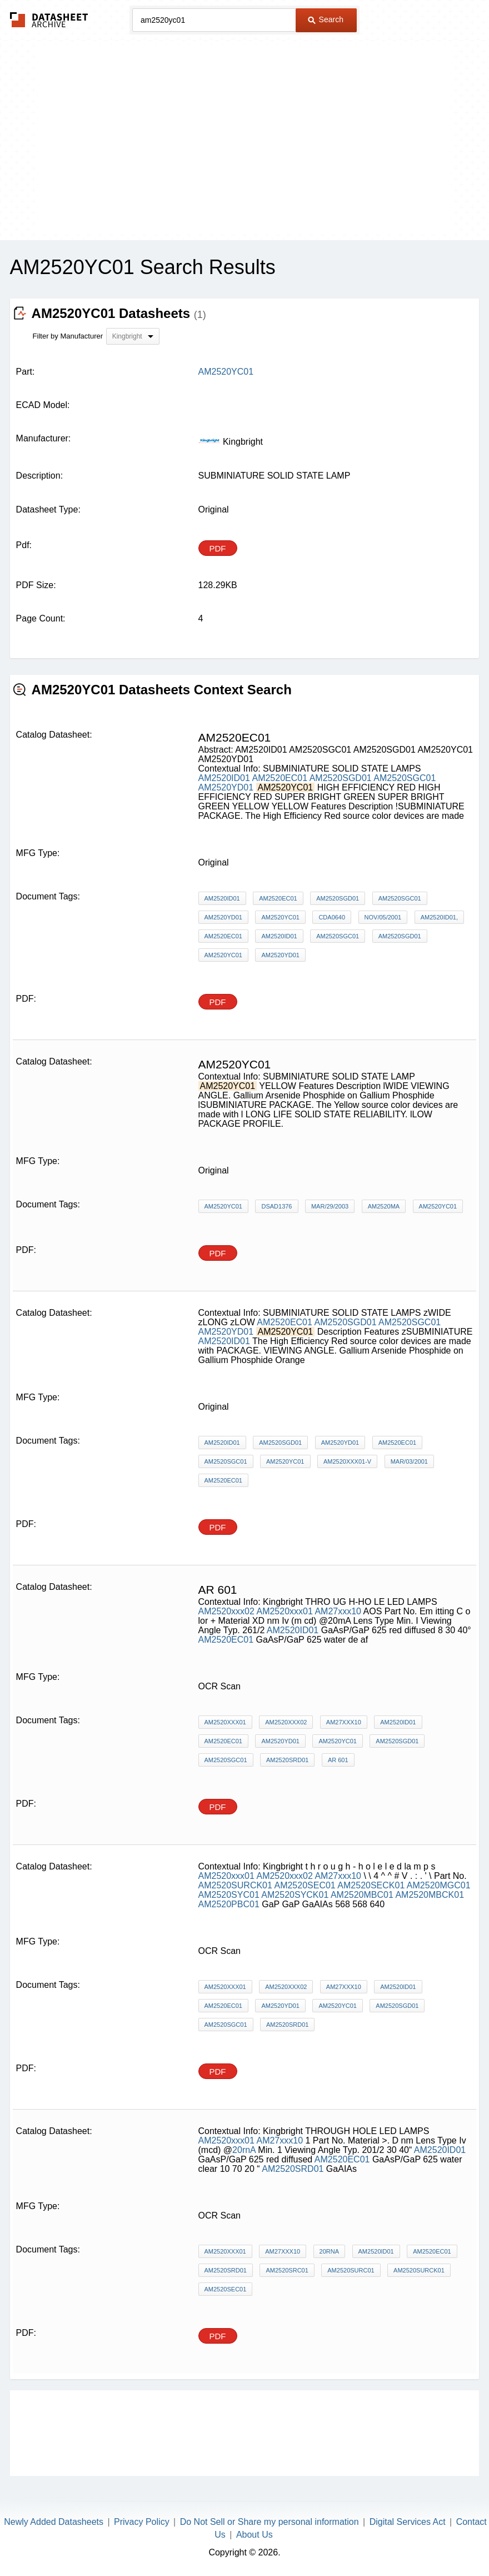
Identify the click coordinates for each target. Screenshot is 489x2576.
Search (325, 19)
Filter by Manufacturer (68, 336)
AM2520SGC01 (404, 778)
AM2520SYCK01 (294, 1894)
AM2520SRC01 (287, 2270)
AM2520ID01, (439, 917)
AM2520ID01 (224, 778)
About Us (254, 2534)
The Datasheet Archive (49, 19)
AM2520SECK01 (371, 1885)
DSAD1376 (276, 1206)
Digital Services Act (408, 2522)
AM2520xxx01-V (347, 1461)
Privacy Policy (141, 2522)
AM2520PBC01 (229, 1904)
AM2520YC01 (280, 917)
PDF (217, 548)
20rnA (244, 2150)
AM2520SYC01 (229, 1894)
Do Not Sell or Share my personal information (269, 2522)
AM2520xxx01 (284, 1611)
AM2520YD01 (226, 787)
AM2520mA (384, 1206)
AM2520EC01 (279, 778)
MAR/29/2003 (329, 1206)
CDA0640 (331, 917)
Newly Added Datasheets (53, 2522)
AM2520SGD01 (341, 778)
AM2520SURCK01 (235, 1885)
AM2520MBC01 (362, 1894)
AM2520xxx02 (226, 1611)
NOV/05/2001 (383, 917)
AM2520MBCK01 (429, 1894)
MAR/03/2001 (409, 1461)
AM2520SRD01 (287, 1760)
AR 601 (338, 1760)
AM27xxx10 (338, 1611)
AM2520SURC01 (350, 2270)
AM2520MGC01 (439, 1885)
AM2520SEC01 (304, 1885)
